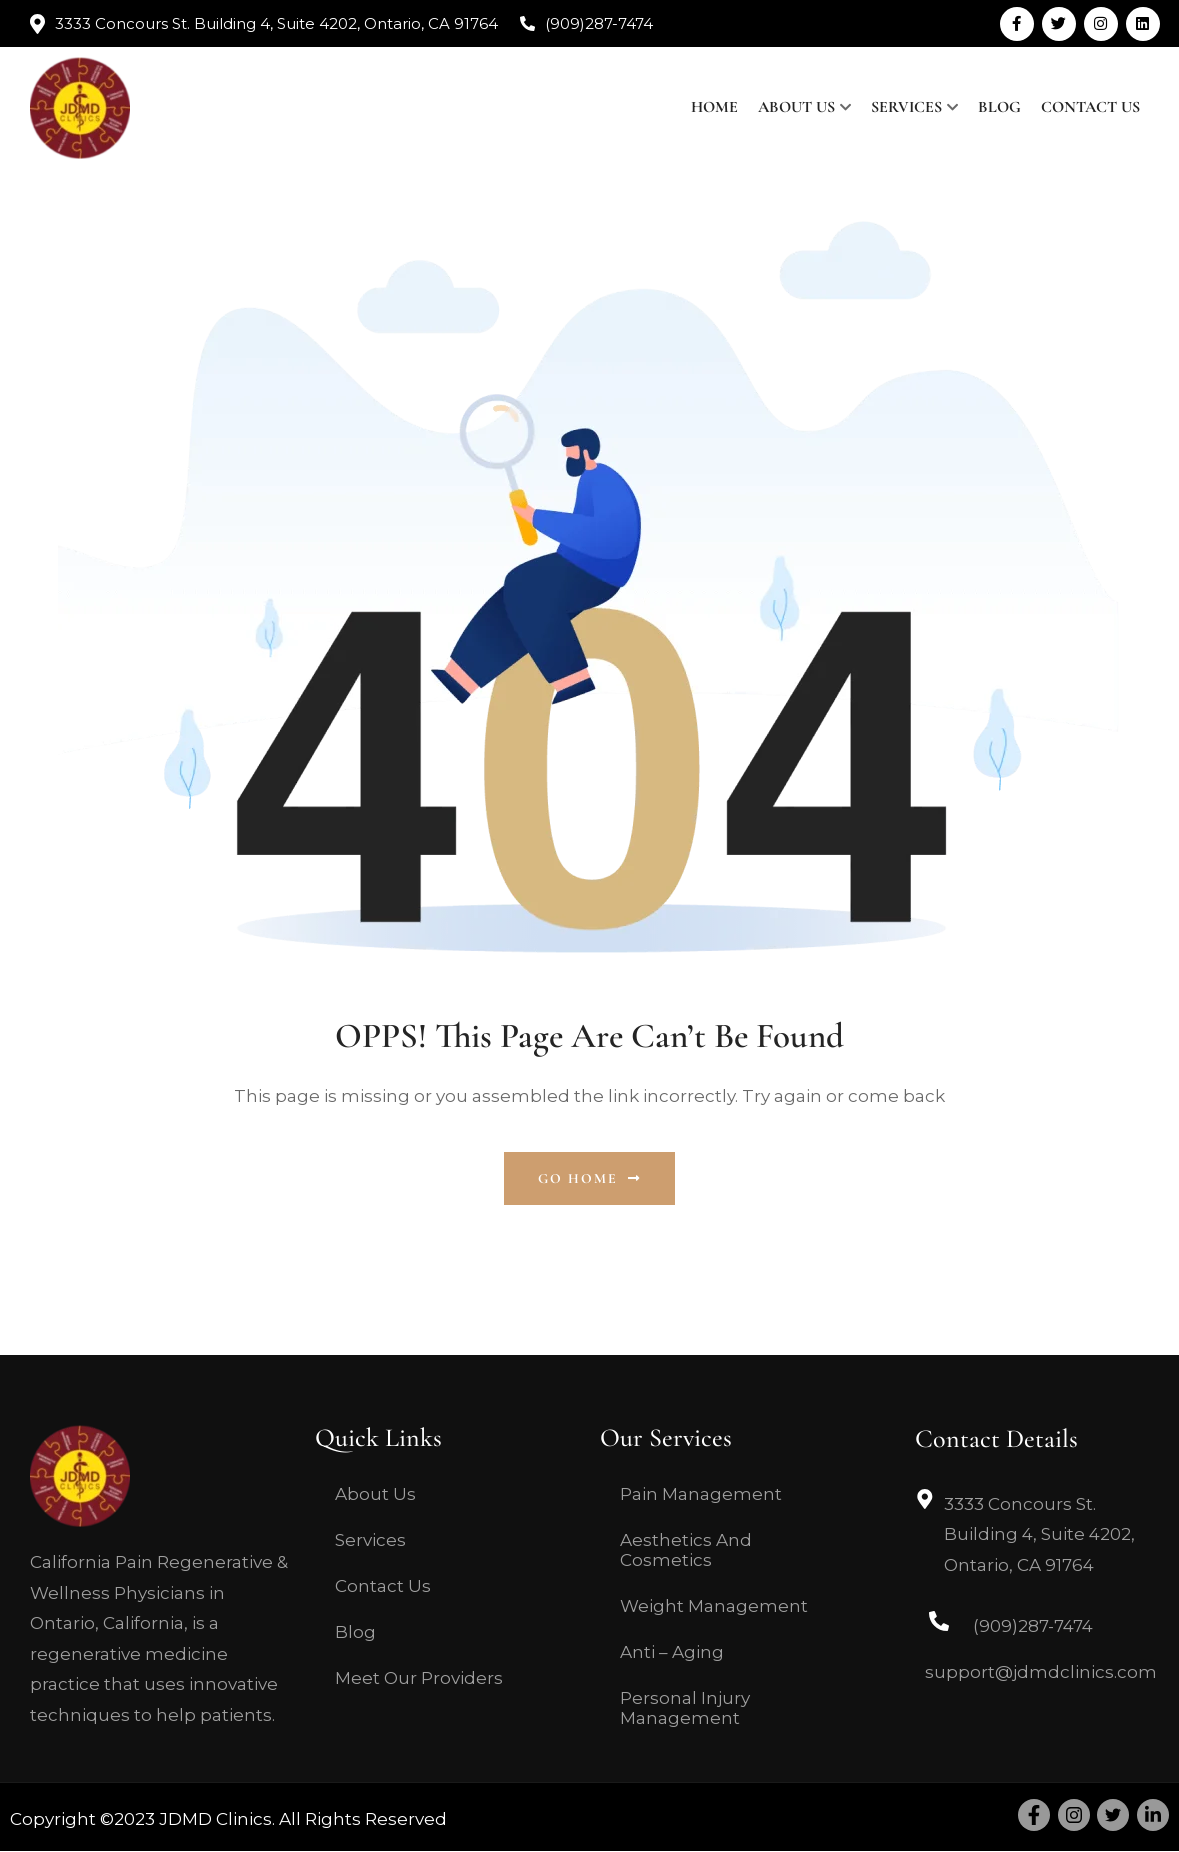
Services (906, 107)
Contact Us (1090, 107)
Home (714, 107)
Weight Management (714, 1606)
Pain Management (701, 1494)
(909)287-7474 (599, 23)
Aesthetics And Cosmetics (686, 1550)
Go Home (589, 1178)
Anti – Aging (672, 1652)
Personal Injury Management (685, 1708)
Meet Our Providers (419, 1678)
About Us (796, 107)
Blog (999, 107)
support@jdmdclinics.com (1041, 1672)
